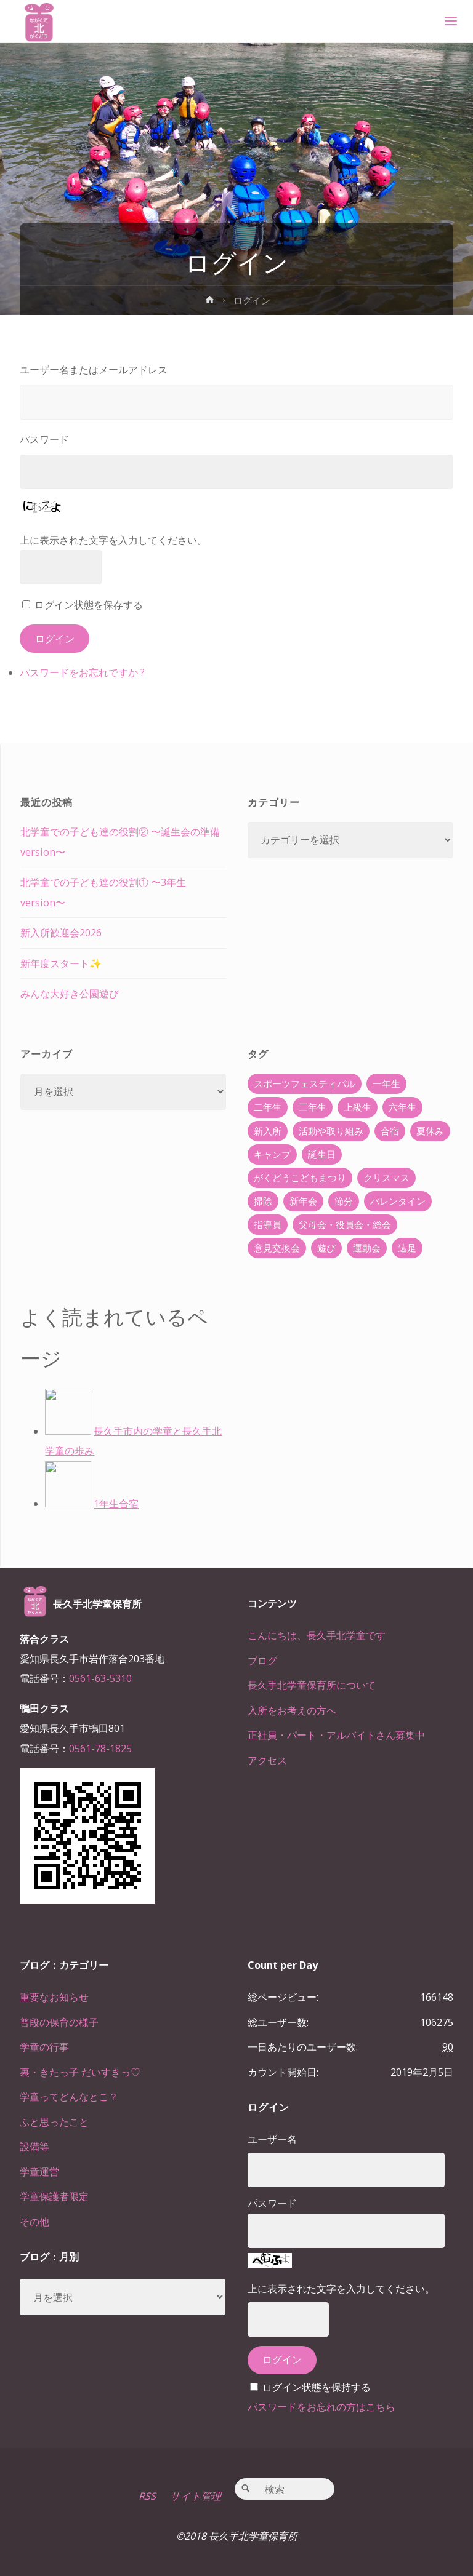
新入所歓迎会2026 (61, 932)
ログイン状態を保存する (88, 605)
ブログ (262, 1660)
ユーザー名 (272, 2139)
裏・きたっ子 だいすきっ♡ (80, 2072)
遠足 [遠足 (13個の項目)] (407, 1248)
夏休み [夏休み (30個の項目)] (430, 1131)
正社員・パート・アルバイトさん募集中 (336, 1735)
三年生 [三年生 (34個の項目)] (312, 1107)
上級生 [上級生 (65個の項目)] (357, 1107)
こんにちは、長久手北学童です (317, 1635)
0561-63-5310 (100, 1678)
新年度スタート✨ (61, 963)
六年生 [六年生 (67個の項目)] (402, 1107)
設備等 (34, 2146)
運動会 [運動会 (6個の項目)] (367, 1248)
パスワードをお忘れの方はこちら (321, 2407)
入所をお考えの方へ (292, 1710)
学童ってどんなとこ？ (69, 2096)
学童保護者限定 (54, 2196)
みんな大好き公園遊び (69, 993)
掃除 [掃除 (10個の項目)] (263, 1201)
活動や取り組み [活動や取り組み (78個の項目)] (331, 1131)
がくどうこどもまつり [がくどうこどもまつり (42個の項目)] (300, 1177)
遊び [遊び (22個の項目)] (326, 1248)
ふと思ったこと (54, 2122)
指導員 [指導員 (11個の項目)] (267, 1224)
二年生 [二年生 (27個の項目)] (267, 1107)
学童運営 (39, 2172)
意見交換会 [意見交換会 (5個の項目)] (277, 1248)
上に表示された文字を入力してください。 (113, 540)
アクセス (267, 1760)
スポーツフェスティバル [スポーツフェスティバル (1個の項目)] (304, 1083)
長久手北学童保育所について (312, 1685)
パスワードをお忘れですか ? (82, 672)
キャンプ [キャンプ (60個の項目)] (272, 1154)
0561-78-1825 (100, 1748)
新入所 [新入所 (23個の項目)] (267, 1131)
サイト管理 (195, 2496)
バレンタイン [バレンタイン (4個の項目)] (398, 1201)
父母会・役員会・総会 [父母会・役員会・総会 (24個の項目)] (345, 1224)
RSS (147, 2496)
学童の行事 (44, 2047)
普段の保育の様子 (59, 2022)
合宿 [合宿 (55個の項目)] (390, 1131)
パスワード (44, 439)
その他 (34, 2221)
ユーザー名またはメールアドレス (94, 370)
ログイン (55, 638)
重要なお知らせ (54, 1997)
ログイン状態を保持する (316, 2387)
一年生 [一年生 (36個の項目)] (386, 1083)
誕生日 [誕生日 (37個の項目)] (322, 1154)
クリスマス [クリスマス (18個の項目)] (386, 1177)
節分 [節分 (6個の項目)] (343, 1201)
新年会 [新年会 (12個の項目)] (303, 1201)
